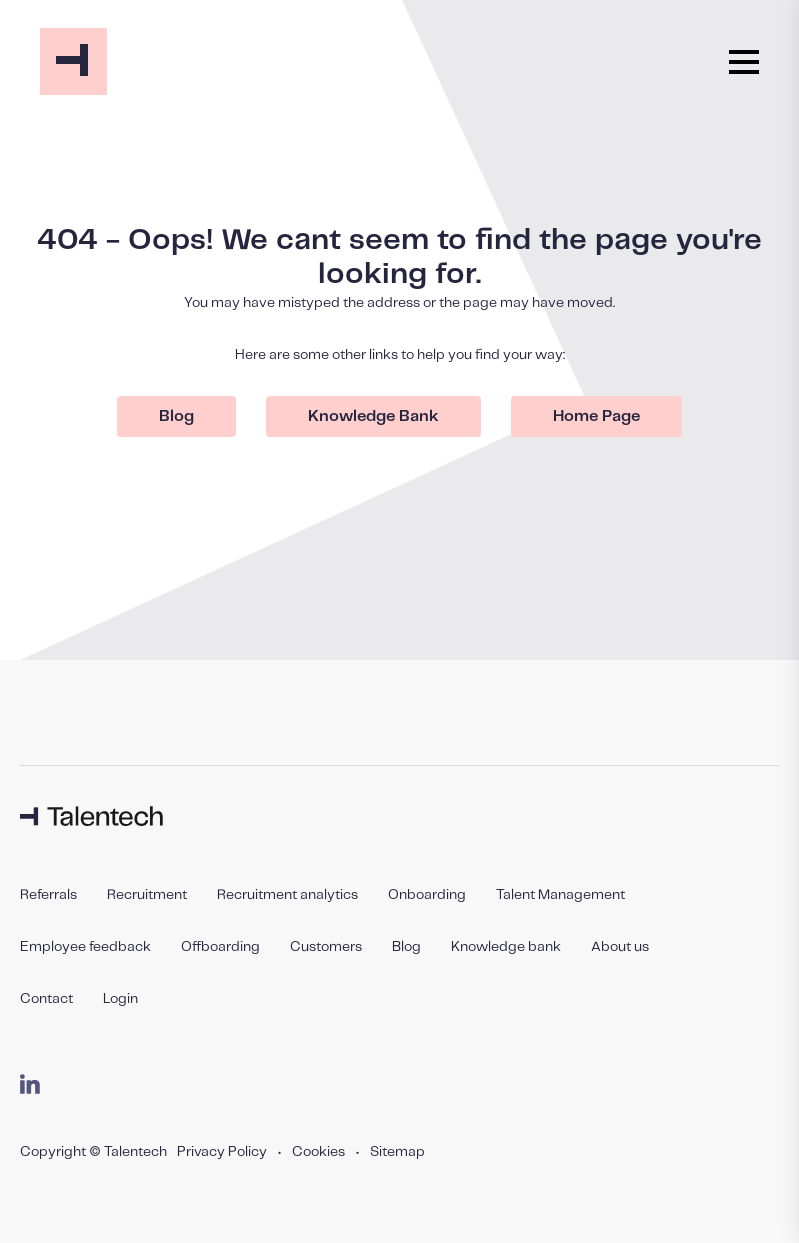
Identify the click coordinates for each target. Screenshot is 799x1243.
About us (620, 947)
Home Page (596, 416)
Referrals (48, 895)
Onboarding (427, 895)
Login (120, 999)
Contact (46, 999)
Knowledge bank (506, 947)
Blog (176, 416)
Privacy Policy (222, 1152)
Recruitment (147, 895)
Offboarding (220, 947)
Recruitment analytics (287, 895)
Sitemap (397, 1152)
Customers (326, 947)
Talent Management (560, 895)
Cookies (318, 1152)
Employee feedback (85, 947)
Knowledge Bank (373, 416)
